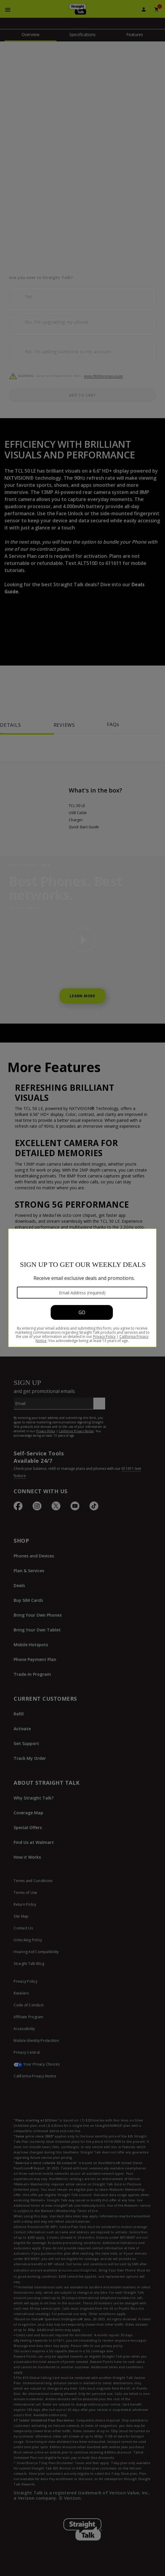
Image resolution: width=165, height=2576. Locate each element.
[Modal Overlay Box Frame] (82, 1288)
